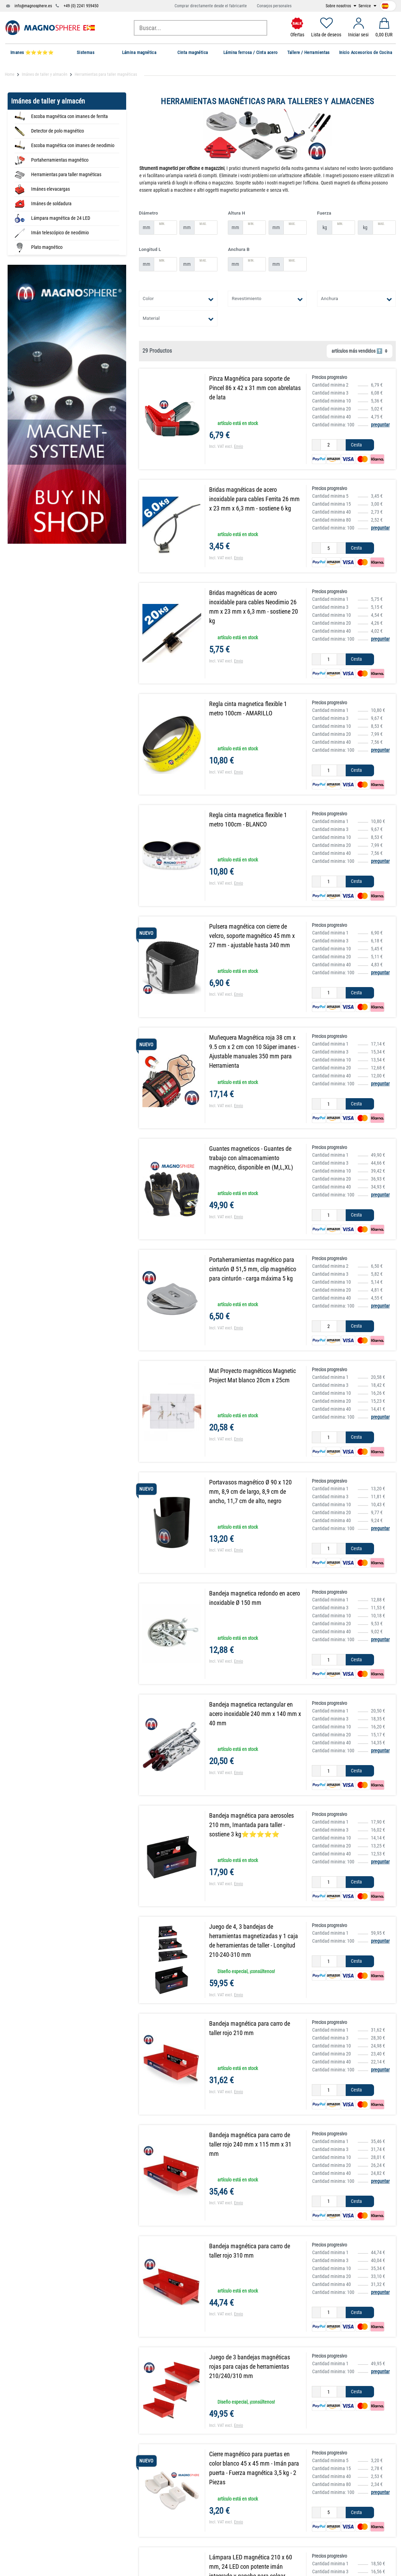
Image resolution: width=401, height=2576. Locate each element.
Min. (162, 224)
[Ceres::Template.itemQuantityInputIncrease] (341, 445)
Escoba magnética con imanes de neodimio (72, 145)
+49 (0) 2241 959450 (81, 5)
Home (10, 74)
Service (365, 5)
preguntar (380, 424)
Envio (238, 446)
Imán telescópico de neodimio (60, 232)
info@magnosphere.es (33, 5)
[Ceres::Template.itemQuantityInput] (328, 445)
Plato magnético (47, 247)
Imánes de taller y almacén (44, 74)
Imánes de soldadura (51, 203)
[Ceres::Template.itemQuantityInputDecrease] (316, 445)
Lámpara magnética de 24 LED (60, 218)
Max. (202, 224)
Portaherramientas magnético (59, 160)
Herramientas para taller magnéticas (66, 174)
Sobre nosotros (339, 5)
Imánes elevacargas (50, 189)
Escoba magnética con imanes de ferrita (69, 116)
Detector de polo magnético (57, 131)
